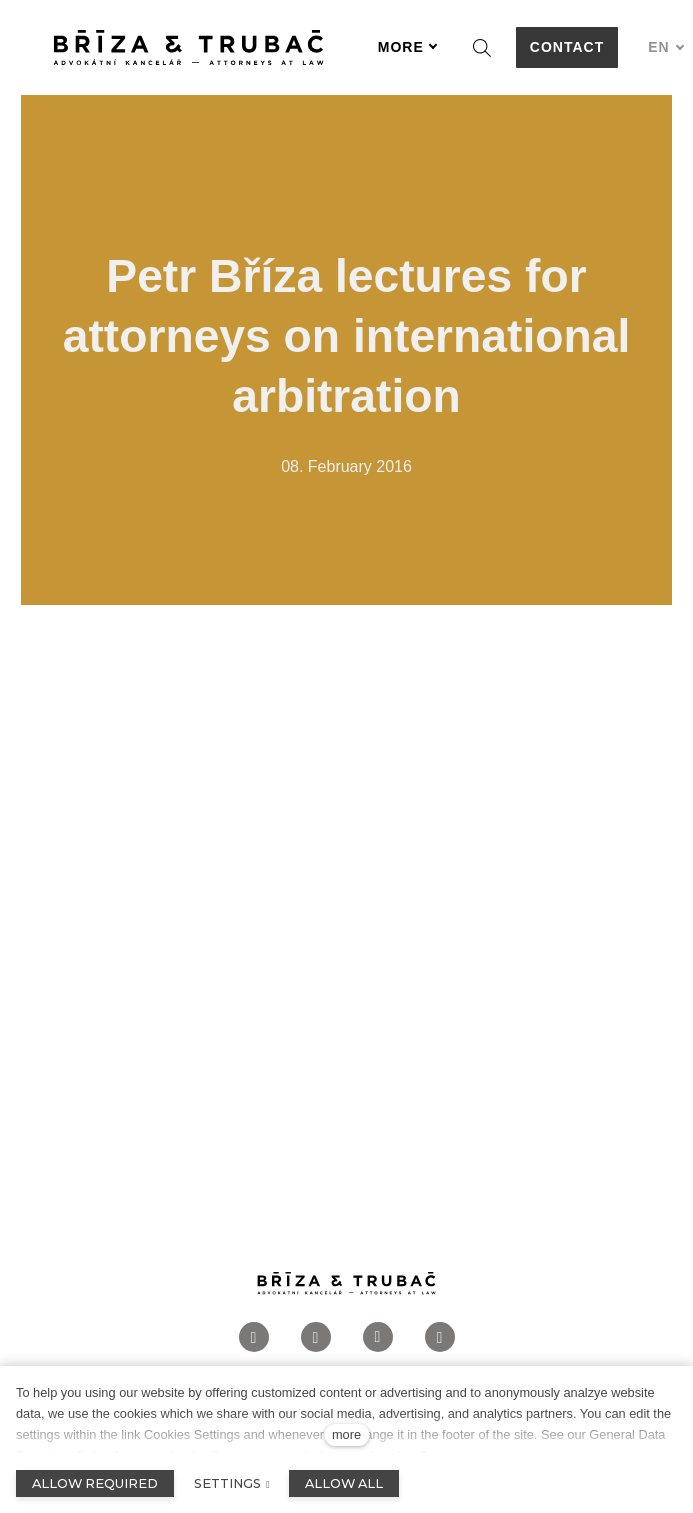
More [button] (408, 47)
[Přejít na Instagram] (316, 1350)
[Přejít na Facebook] (254, 1350)
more (346, 1434)
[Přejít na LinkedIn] (378, 1350)
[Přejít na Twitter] (440, 1350)
